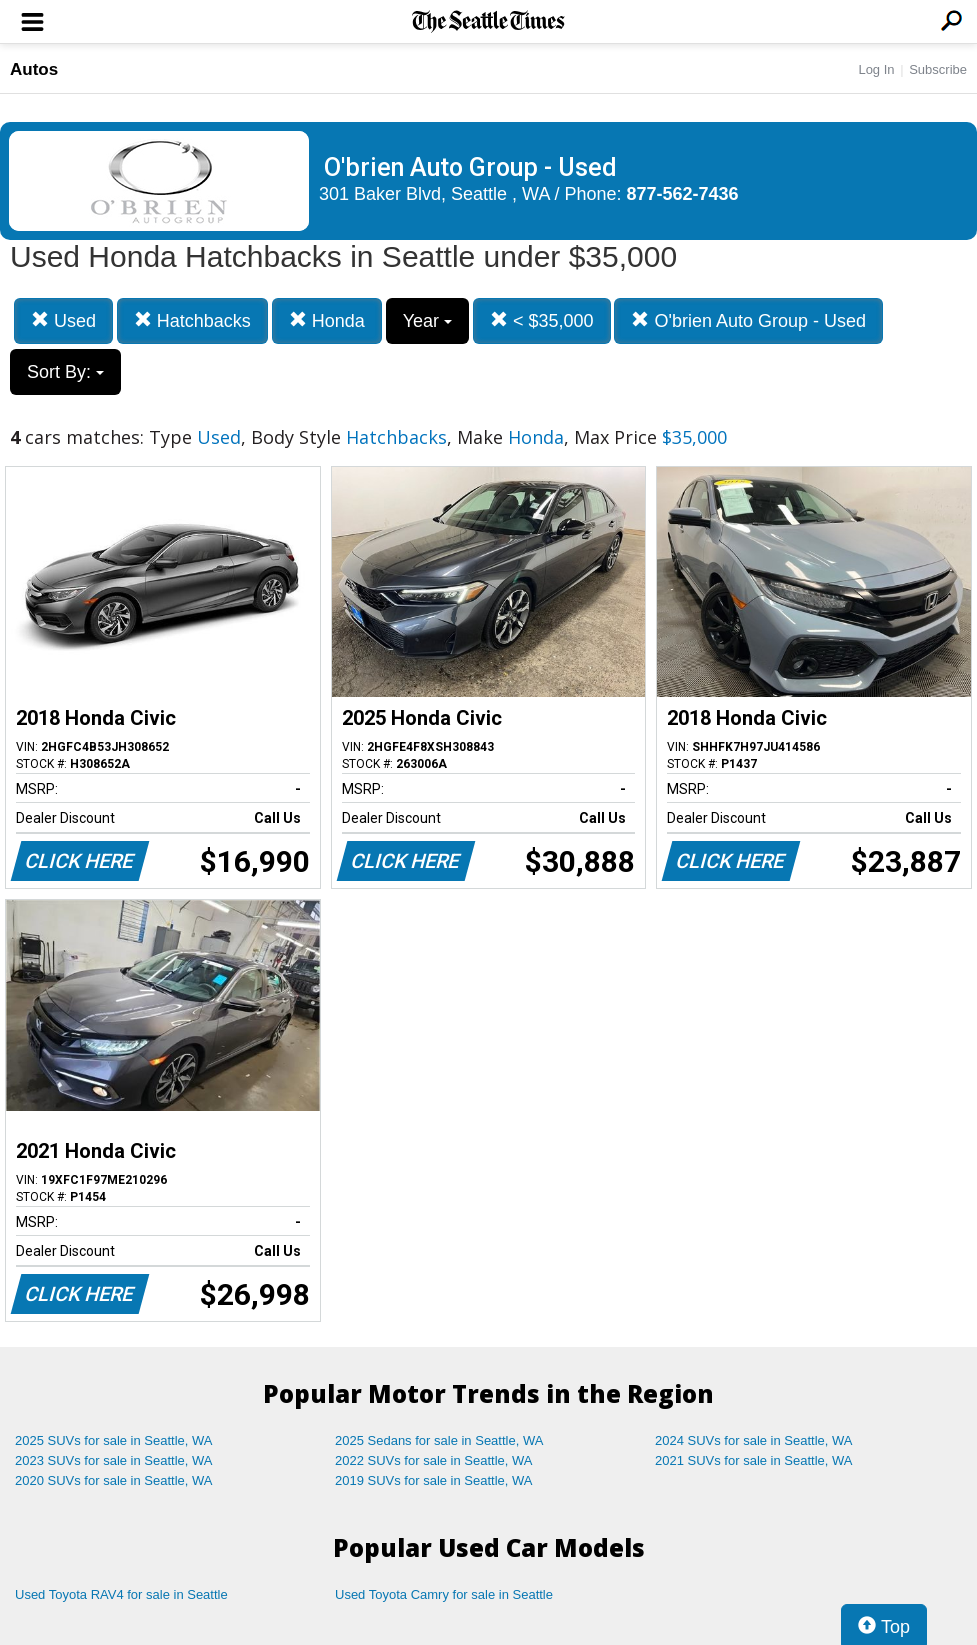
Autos (34, 69)
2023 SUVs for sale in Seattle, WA (114, 1460)
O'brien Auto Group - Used (748, 320)
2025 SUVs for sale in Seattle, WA (114, 1440)
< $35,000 (542, 320)
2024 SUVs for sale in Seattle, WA (754, 1440)
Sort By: (65, 372)
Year (427, 321)
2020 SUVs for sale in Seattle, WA (114, 1480)
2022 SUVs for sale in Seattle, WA (434, 1460)
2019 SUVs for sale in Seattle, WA (434, 1480)
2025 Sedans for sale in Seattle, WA (439, 1440)
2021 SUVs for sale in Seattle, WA (754, 1460)
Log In (876, 69)
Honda (327, 320)
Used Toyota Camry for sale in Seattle (444, 1594)
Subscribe (938, 69)
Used (63, 320)
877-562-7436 (683, 194)
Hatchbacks (192, 320)
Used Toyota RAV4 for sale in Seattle (121, 1594)
